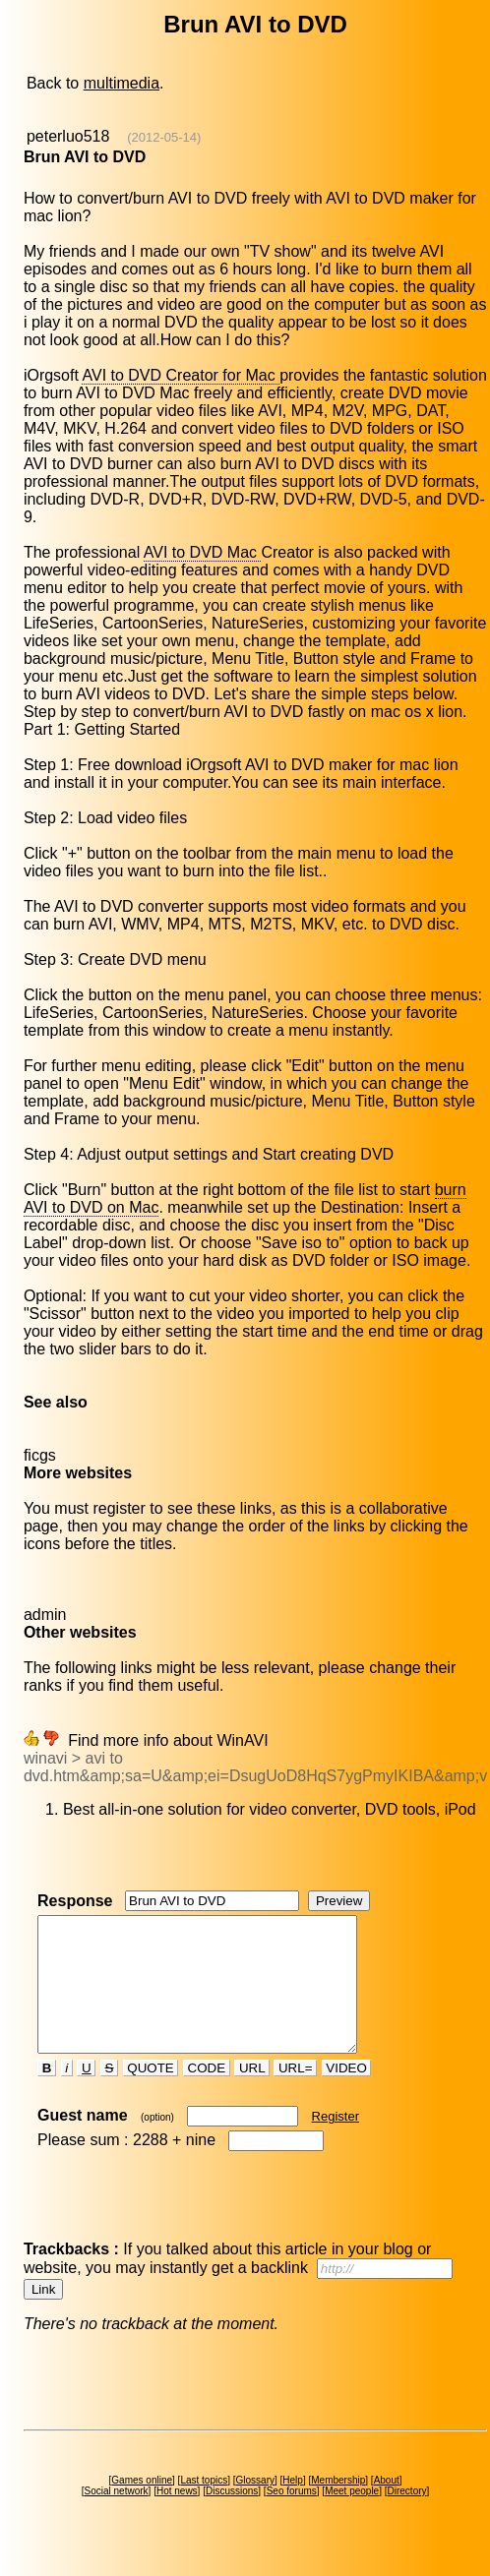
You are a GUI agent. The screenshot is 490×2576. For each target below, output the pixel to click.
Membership (338, 2506)
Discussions (232, 2517)
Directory (407, 2517)
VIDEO (347, 2094)
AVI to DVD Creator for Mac (180, 375)
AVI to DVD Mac (203, 552)
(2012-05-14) (164, 137)
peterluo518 (68, 136)
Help (292, 2506)
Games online (141, 2506)
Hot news (177, 2517)
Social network (117, 2517)
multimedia (121, 83)
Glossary (255, 2506)
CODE (206, 2094)
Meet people (352, 2517)
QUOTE (151, 2094)
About (386, 2506)
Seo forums (292, 2517)
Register (335, 2142)
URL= (295, 2094)
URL (252, 2094)
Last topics (203, 2506)
